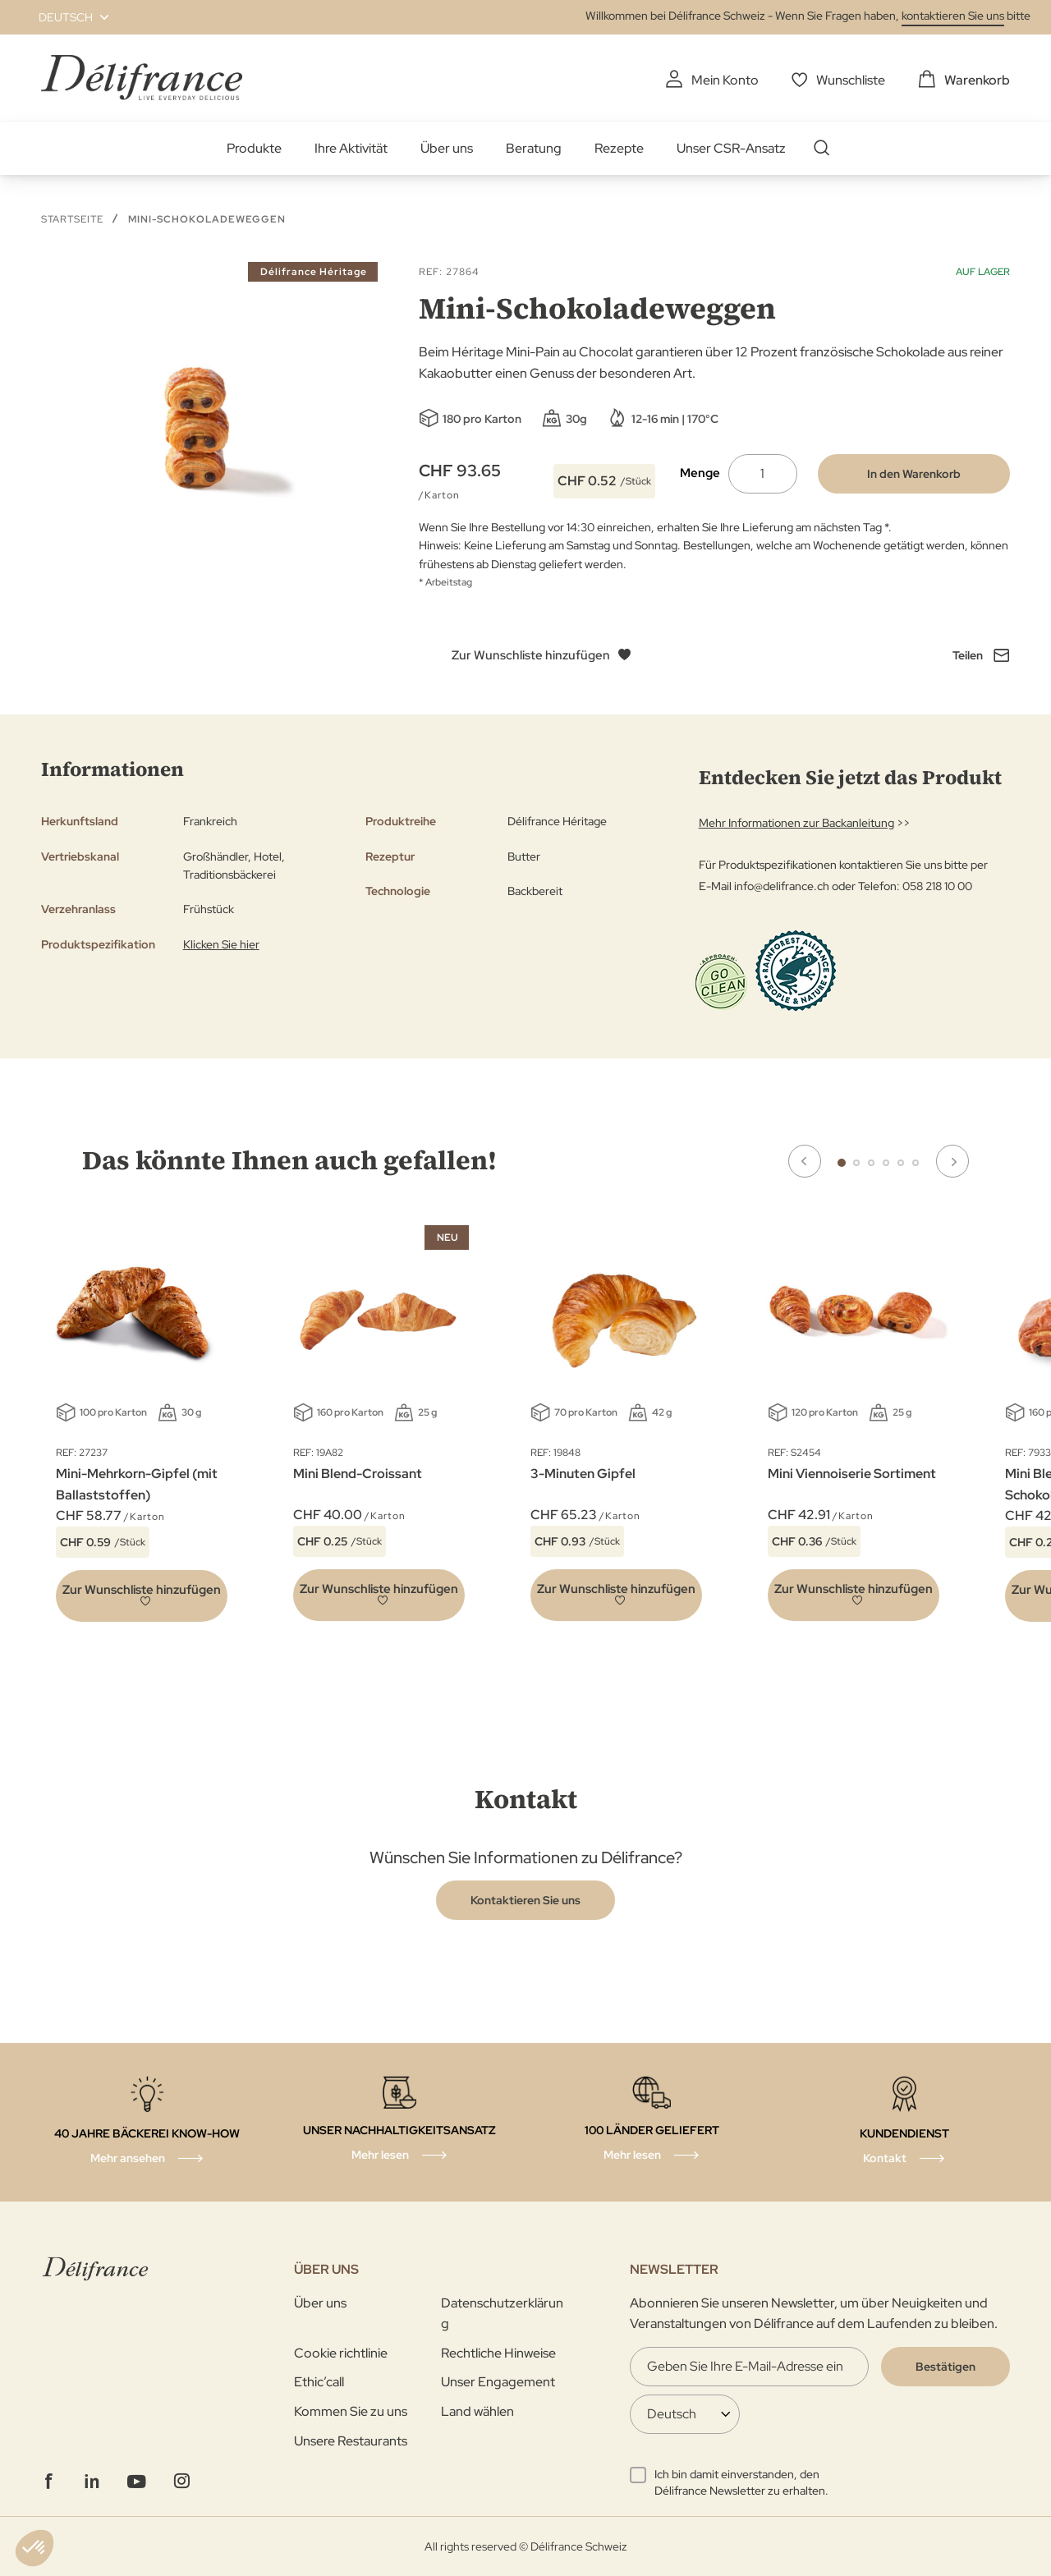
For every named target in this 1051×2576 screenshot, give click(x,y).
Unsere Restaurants (350, 2441)
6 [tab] (915, 1162)
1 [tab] (841, 1162)
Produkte (254, 148)
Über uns (446, 148)
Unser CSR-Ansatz (731, 148)
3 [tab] (871, 1162)
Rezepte (619, 148)
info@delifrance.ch (781, 886)
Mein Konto (725, 80)
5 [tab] (900, 1162)
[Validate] (945, 2366)
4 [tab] (886, 1162)
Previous (804, 1161)
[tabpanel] (379, 1427)
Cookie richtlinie (341, 2353)
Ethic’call (319, 2381)
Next (952, 1161)
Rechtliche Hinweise (498, 2353)
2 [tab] (856, 1162)
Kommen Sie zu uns (350, 2411)
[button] (64, 17)
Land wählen (477, 2411)
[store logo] (141, 77)
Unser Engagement (498, 2381)
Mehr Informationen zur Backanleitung (796, 822)
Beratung (534, 148)
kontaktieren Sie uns (953, 15)
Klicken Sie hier (221, 944)
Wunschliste (850, 80)
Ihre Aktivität (351, 148)
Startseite (72, 219)
